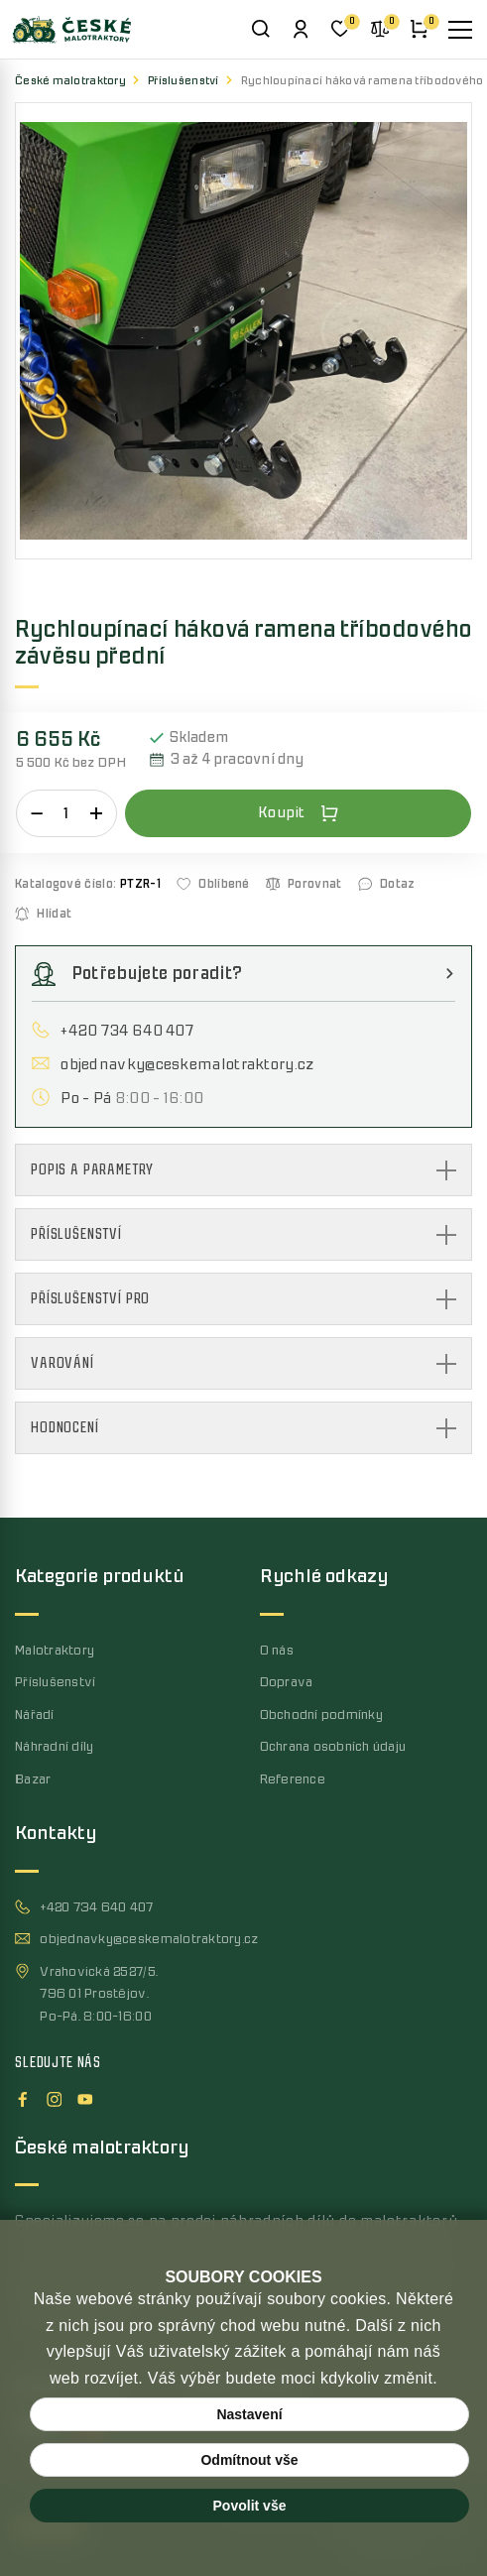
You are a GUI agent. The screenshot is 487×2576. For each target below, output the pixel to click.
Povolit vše (250, 2506)
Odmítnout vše (249, 2460)
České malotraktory (70, 80)
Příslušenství (183, 80)
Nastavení (249, 2414)
